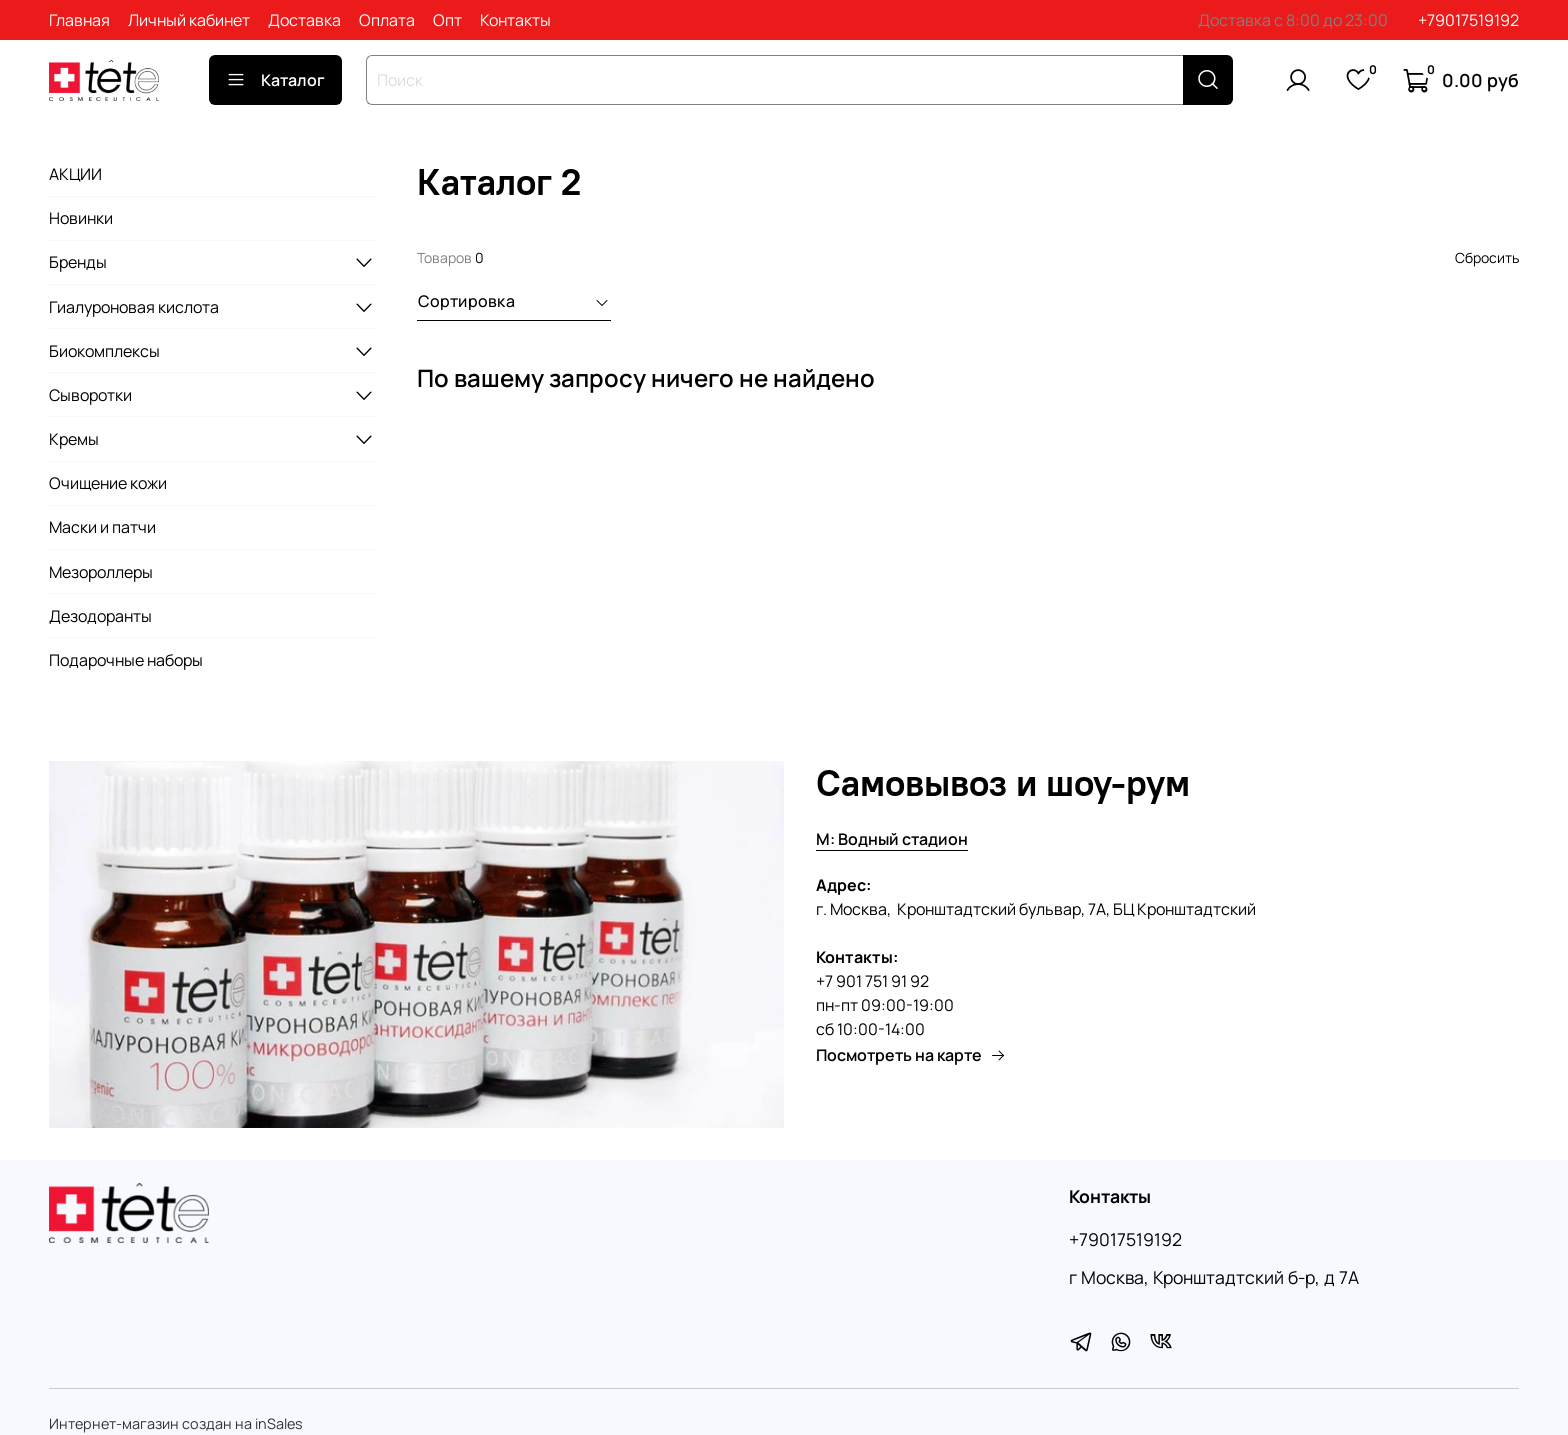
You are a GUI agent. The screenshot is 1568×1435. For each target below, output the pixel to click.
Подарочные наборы (126, 660)
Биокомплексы (104, 351)
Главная (79, 20)
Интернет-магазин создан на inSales (176, 1423)
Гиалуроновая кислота (134, 307)
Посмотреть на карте (911, 1055)
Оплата (387, 20)
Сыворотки (90, 395)
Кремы (74, 439)
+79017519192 (1468, 20)
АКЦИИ (75, 174)
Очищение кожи (108, 483)
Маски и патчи (102, 527)
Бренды (78, 262)
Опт (447, 20)
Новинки (81, 218)
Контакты (515, 20)
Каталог (275, 80)
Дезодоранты (100, 616)
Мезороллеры (101, 572)
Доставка (304, 20)
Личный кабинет (189, 20)
